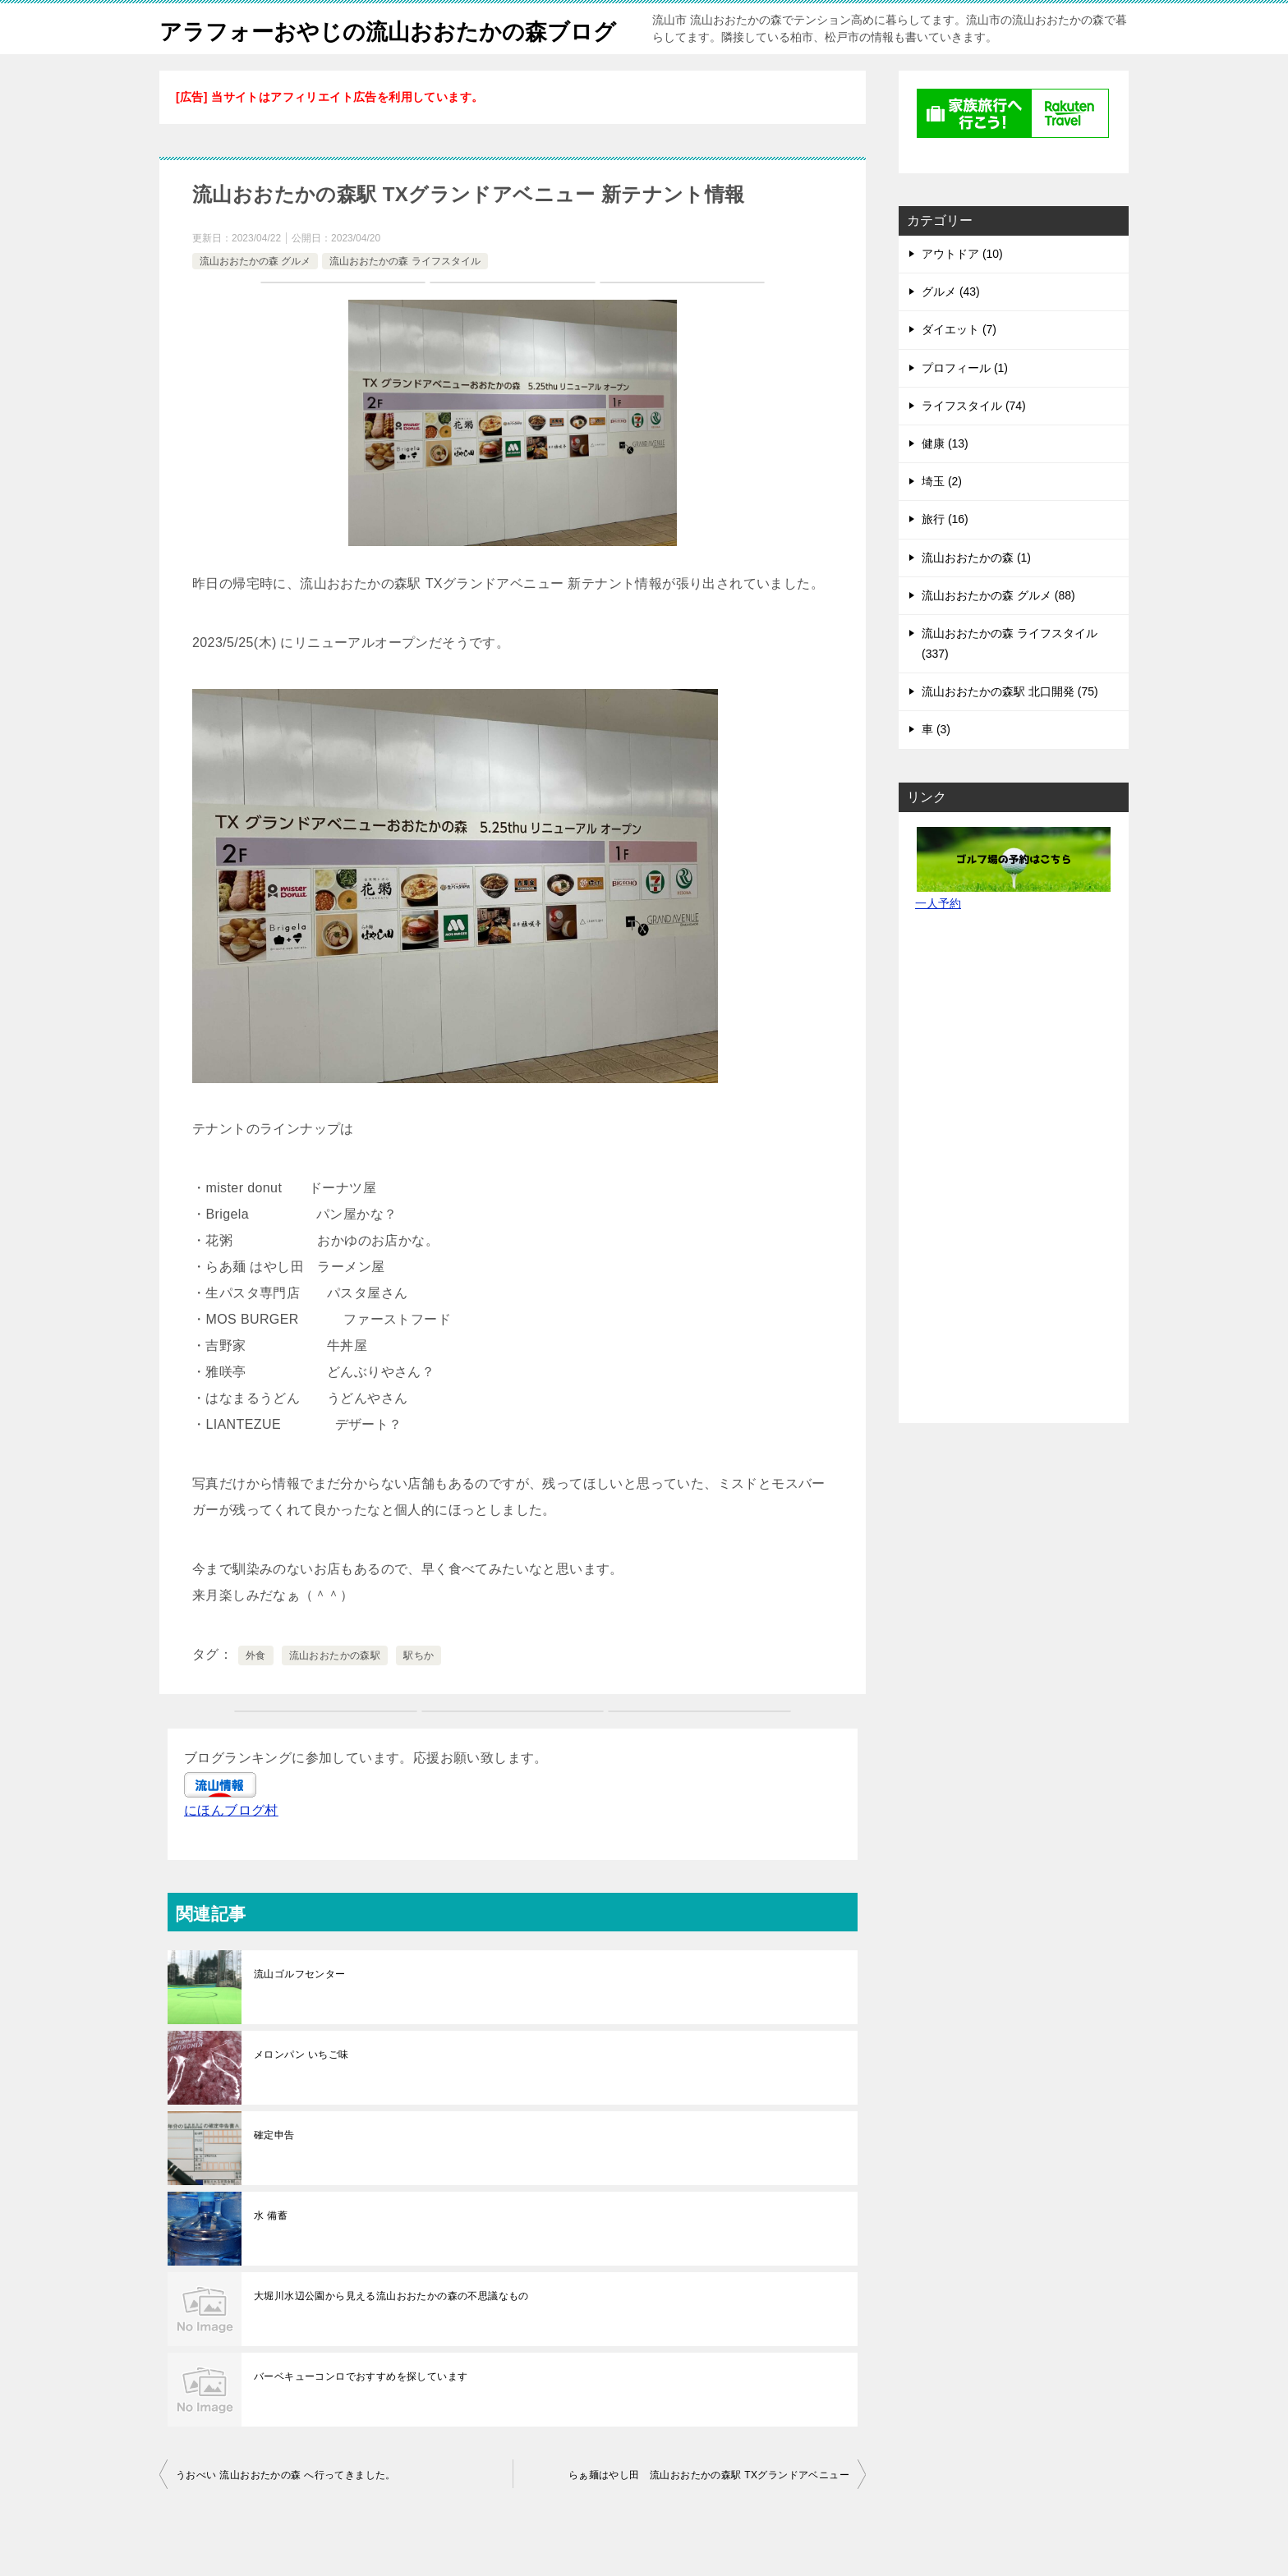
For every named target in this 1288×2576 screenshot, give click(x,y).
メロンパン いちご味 (301, 2090)
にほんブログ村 (231, 1846)
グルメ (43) (951, 327)
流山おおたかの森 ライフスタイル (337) (1009, 679)
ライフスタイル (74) (974, 441)
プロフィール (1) (965, 404)
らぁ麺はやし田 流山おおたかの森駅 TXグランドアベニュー (708, 2511)
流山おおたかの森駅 (335, 1691)
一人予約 (938, 939)
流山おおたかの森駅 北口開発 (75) (1010, 727)
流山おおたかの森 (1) (976, 593)
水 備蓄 (271, 2251)
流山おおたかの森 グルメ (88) (998, 631)
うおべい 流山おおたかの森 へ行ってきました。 (286, 2511)
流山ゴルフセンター (300, 2010)
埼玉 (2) (942, 517)
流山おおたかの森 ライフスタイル (404, 297)
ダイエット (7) (959, 365)
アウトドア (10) (962, 289)
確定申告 (274, 2171)
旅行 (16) (945, 555)
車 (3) (936, 765)
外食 (256, 1691)
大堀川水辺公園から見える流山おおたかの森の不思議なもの (391, 2332)
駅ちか (418, 1691)
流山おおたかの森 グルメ (255, 297)
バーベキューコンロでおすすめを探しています (360, 2412)
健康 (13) (945, 479)
